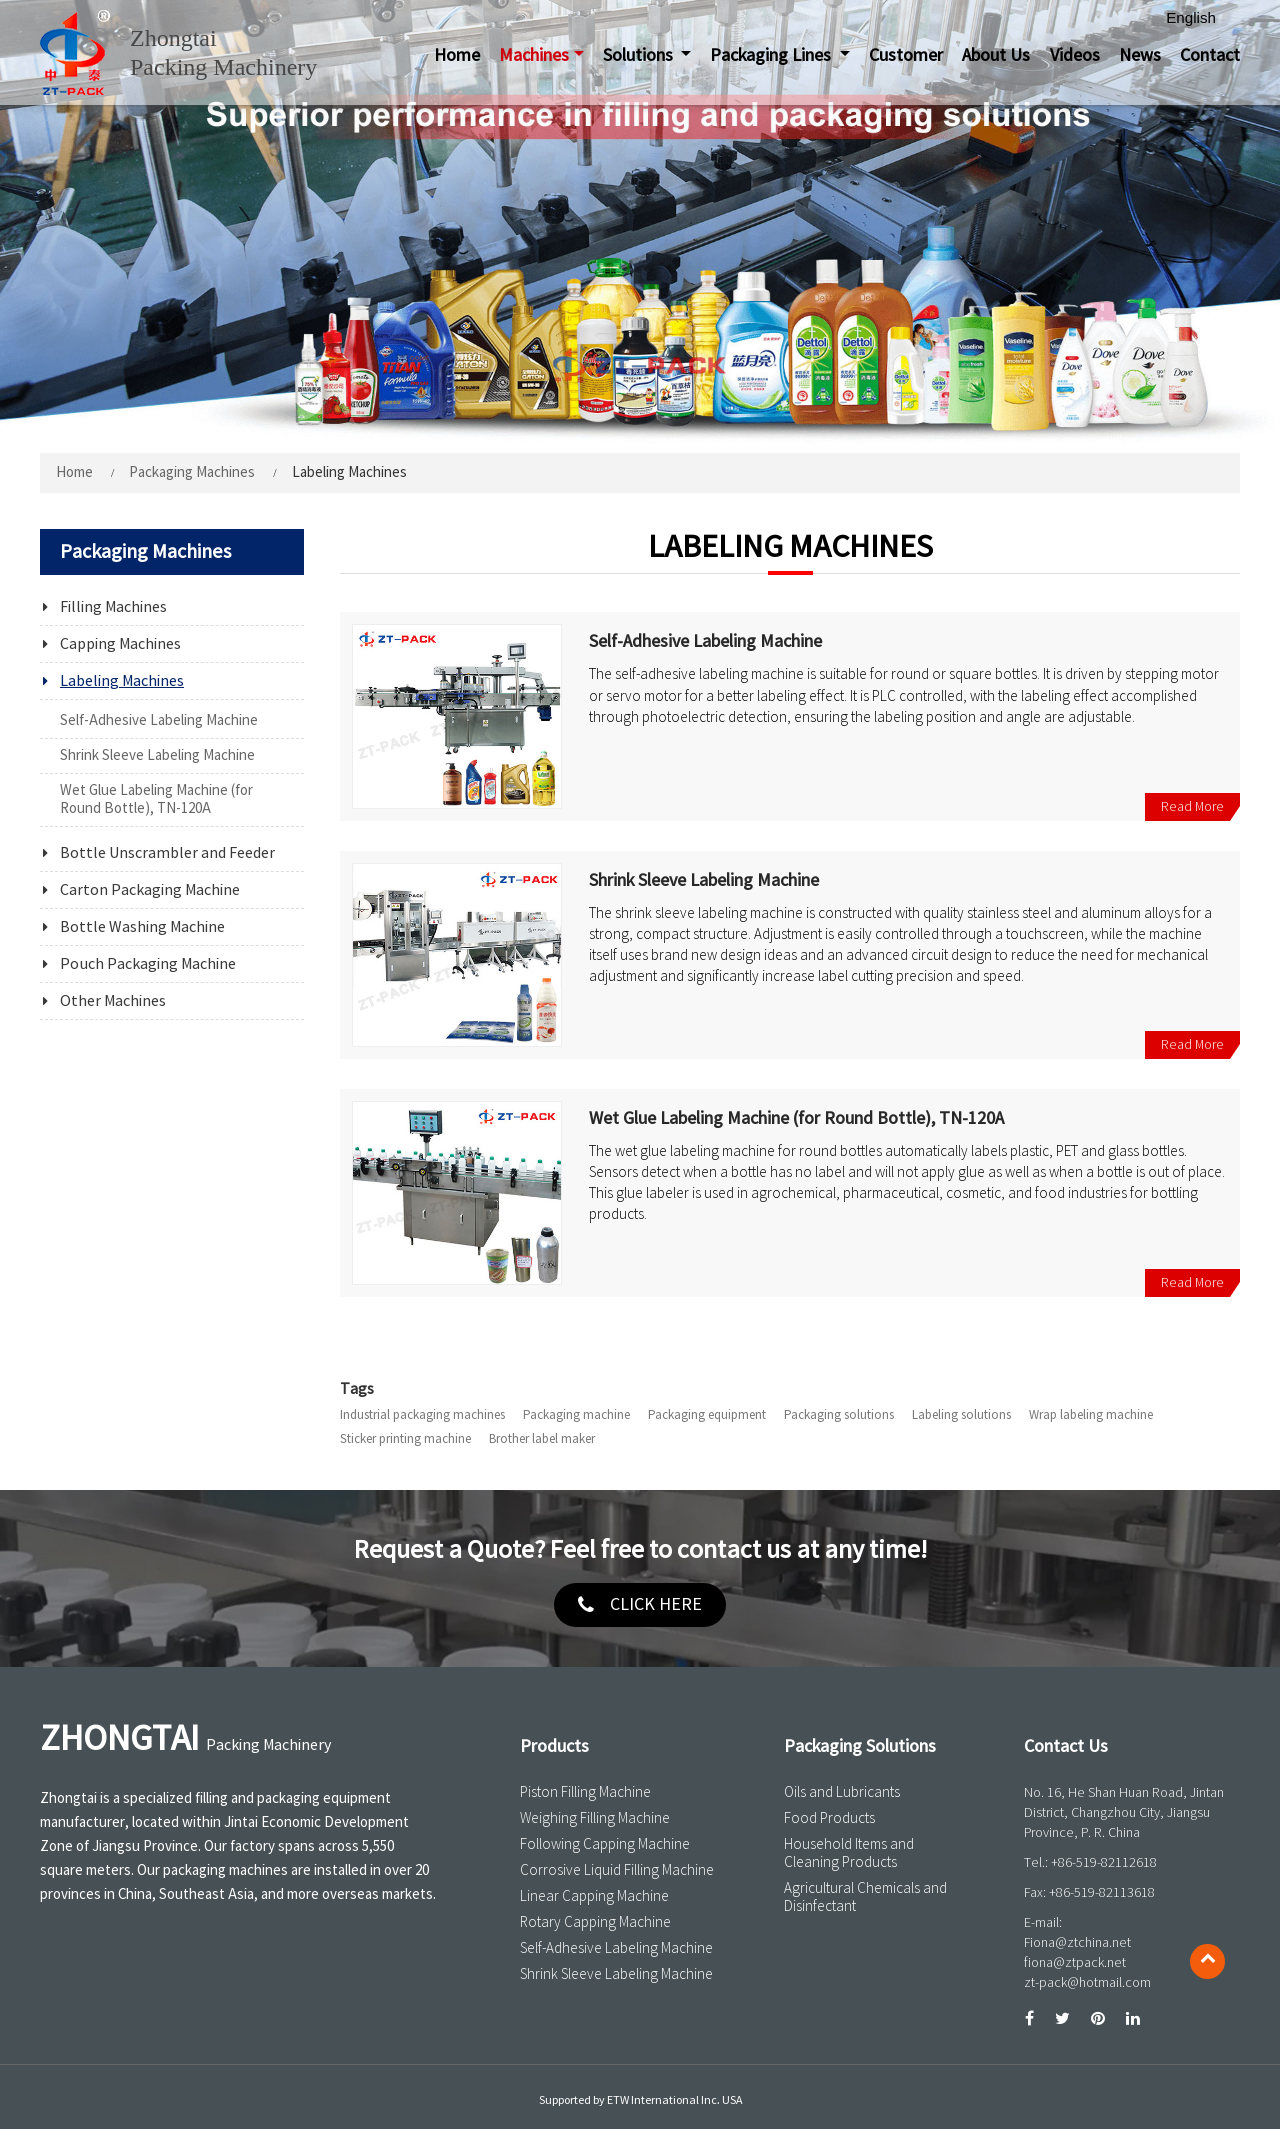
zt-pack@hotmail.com (1087, 1982)
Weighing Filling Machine (595, 1818)
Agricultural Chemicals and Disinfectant (865, 1897)
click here (656, 1604)
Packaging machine (576, 1415)
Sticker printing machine (405, 1439)
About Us (996, 56)
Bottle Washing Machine (142, 927)
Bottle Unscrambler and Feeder (167, 853)
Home (457, 56)
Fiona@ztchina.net (1077, 1942)
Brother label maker (542, 1439)
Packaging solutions (839, 1415)
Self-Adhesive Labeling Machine (705, 642)
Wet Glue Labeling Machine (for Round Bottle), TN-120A (796, 1119)
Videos (1075, 56)
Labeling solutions (961, 1415)
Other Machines (113, 1001)
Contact (1210, 56)
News (1140, 56)
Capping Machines (120, 644)
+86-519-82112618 (1104, 1862)
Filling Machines (113, 607)
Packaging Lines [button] (772, 56)
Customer (906, 56)
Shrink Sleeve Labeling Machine (704, 881)
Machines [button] (534, 56)
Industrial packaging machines (422, 1415)
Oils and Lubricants (842, 1792)
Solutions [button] (640, 56)
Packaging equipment (707, 1415)
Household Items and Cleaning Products (849, 1853)
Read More (1192, 806)
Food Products (829, 1818)
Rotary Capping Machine (595, 1922)
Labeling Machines (122, 681)
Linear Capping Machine (594, 1896)
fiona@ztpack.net (1075, 1962)
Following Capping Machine (605, 1844)
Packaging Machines (192, 472)
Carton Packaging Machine (150, 890)
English (1191, 17)
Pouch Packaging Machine (148, 964)
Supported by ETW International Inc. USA (640, 2100)
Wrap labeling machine (1091, 1415)
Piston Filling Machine (585, 1792)
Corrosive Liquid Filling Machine (617, 1870)
